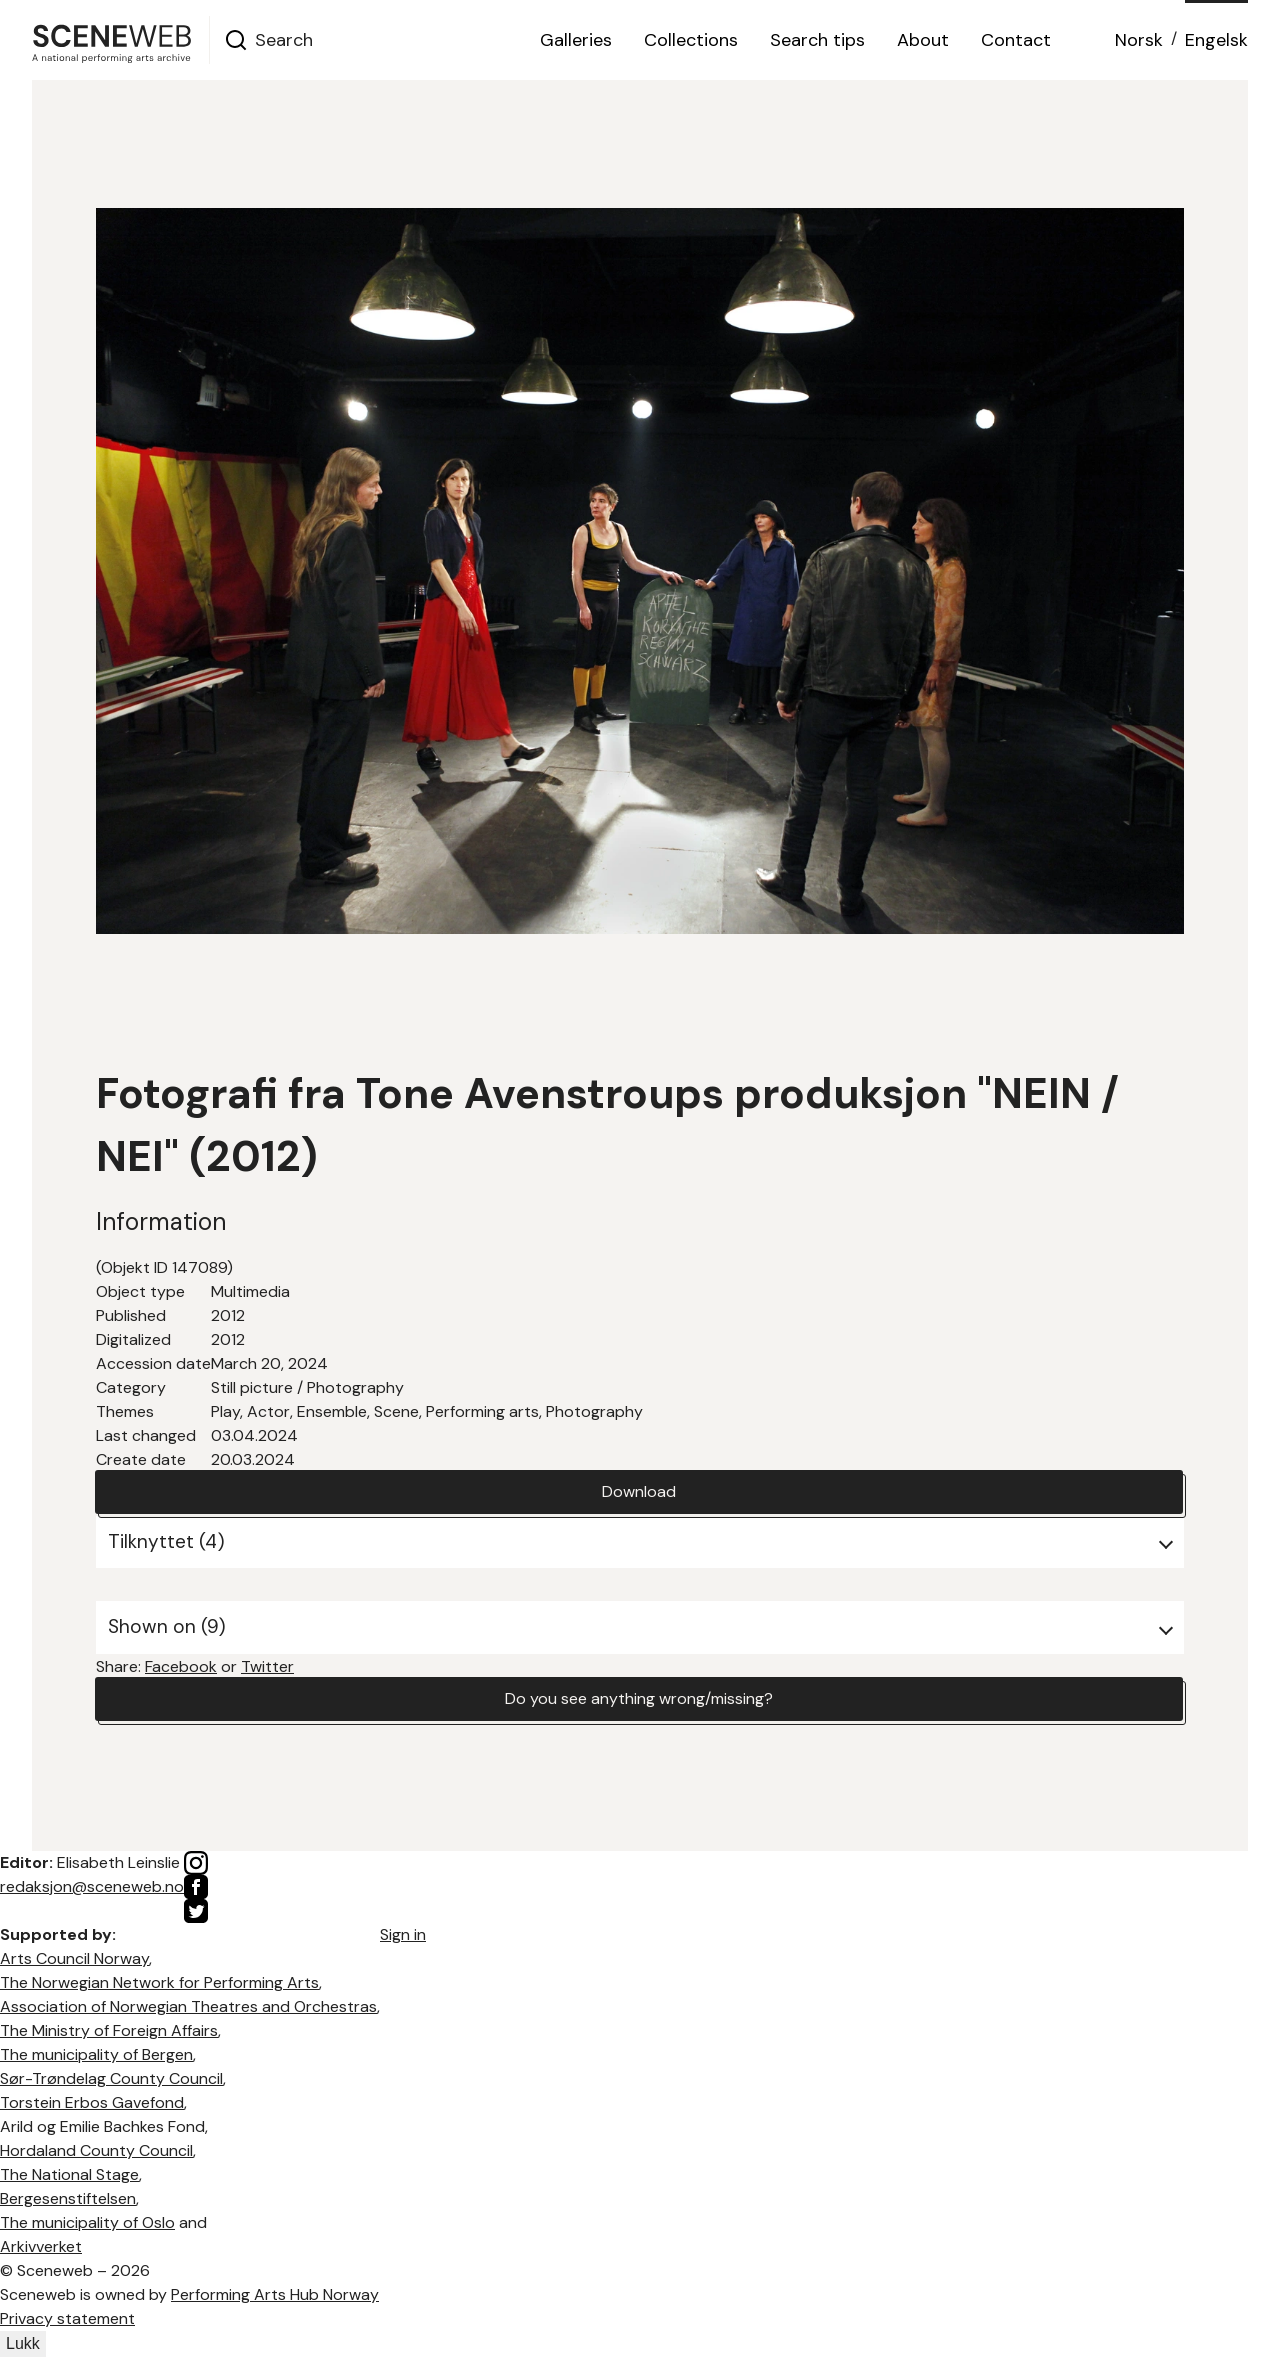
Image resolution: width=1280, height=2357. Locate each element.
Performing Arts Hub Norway (275, 2294)
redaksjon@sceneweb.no (92, 1886)
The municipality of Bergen (96, 2054)
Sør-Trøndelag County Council (111, 2078)
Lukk (23, 2343)
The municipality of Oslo (87, 2222)
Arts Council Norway (74, 1958)
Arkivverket (41, 2246)
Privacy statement (67, 2318)
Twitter (267, 1666)
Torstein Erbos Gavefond (92, 2102)
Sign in (403, 1934)
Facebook (181, 1666)
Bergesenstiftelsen (68, 2198)
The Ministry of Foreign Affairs (109, 2030)
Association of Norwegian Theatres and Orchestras (188, 2006)
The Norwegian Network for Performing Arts (159, 1982)
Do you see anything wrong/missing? (639, 1698)
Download (639, 1491)
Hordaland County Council (96, 2150)
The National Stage (69, 2174)
